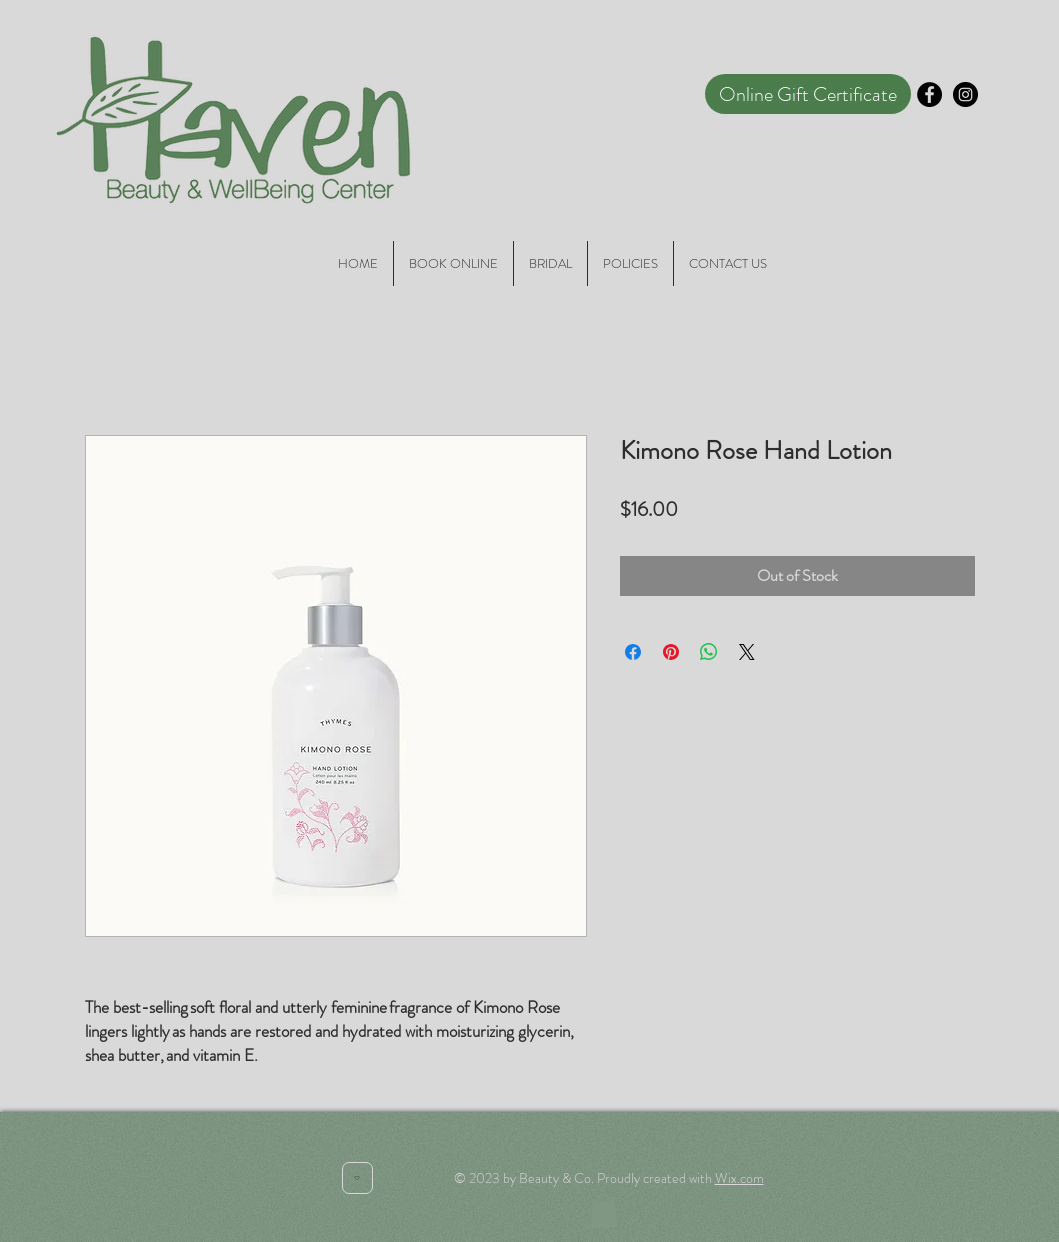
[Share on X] (747, 652)
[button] (604, 1210)
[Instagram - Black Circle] (965, 94)
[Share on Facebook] (633, 652)
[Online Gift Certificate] (808, 94)
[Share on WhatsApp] (709, 652)
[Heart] (357, 1178)
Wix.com (739, 1178)
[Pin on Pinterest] (671, 652)
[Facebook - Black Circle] (929, 94)
